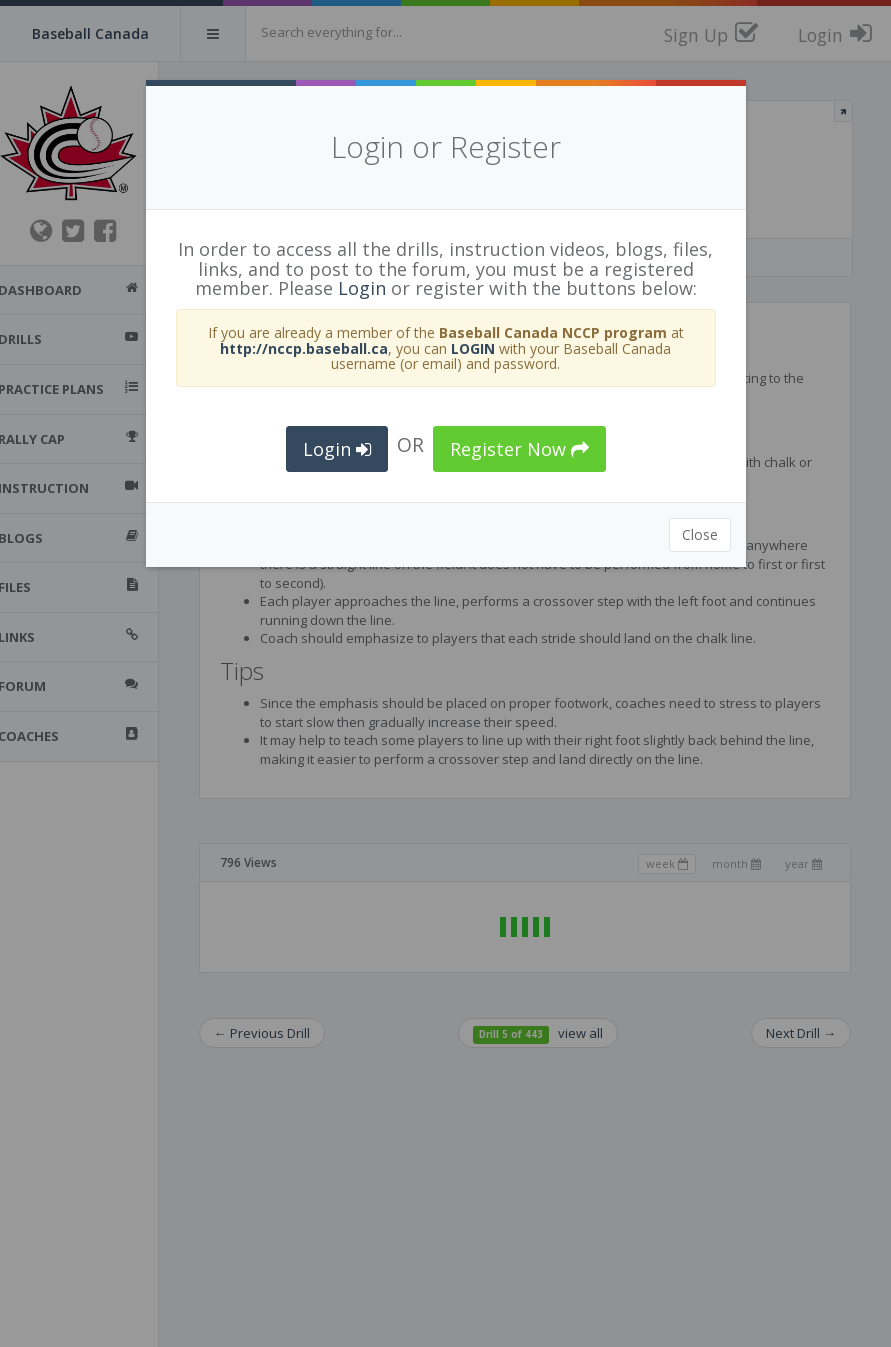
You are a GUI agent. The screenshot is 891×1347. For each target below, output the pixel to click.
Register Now (519, 449)
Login (362, 288)
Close (700, 534)
